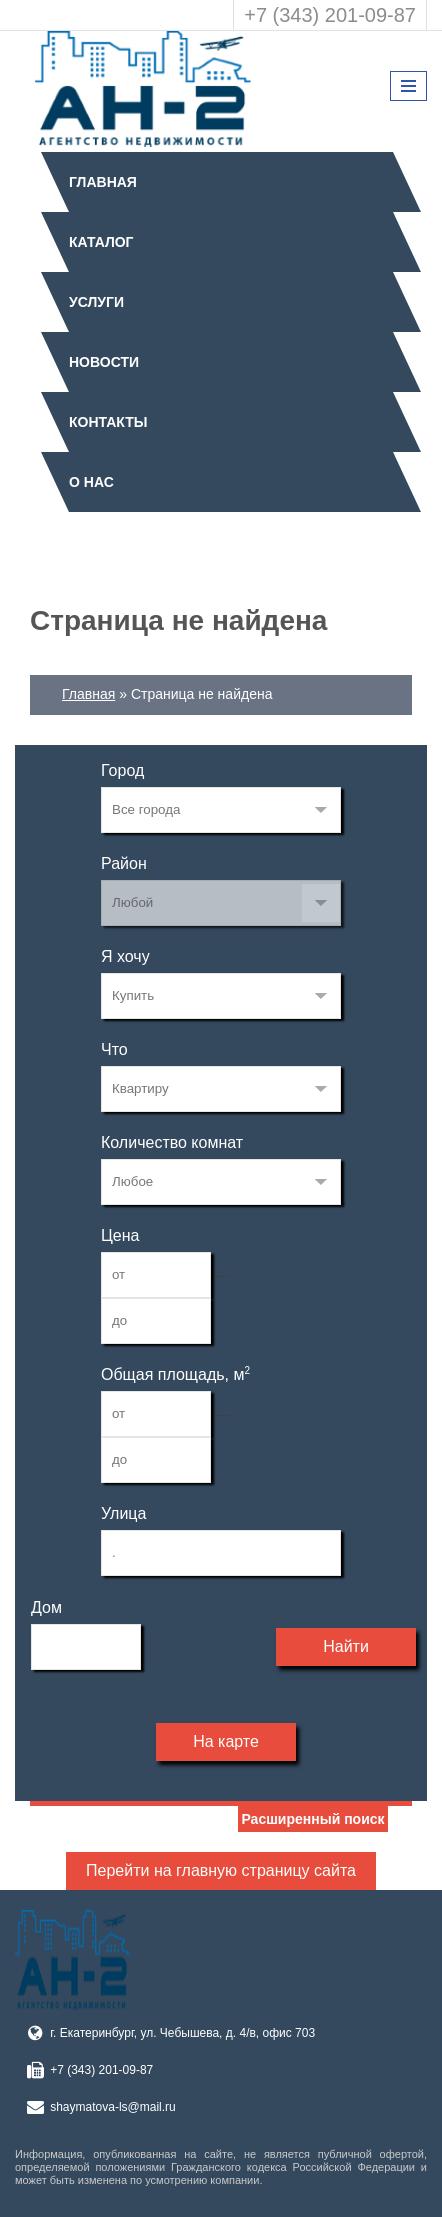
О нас (91, 482)
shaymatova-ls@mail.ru (113, 2107)
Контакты (108, 422)
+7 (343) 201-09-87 (330, 15)
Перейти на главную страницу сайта (221, 1870)
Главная (103, 182)
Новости (104, 362)
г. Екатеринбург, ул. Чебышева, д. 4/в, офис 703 (182, 2033)
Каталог (101, 242)
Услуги (96, 302)
